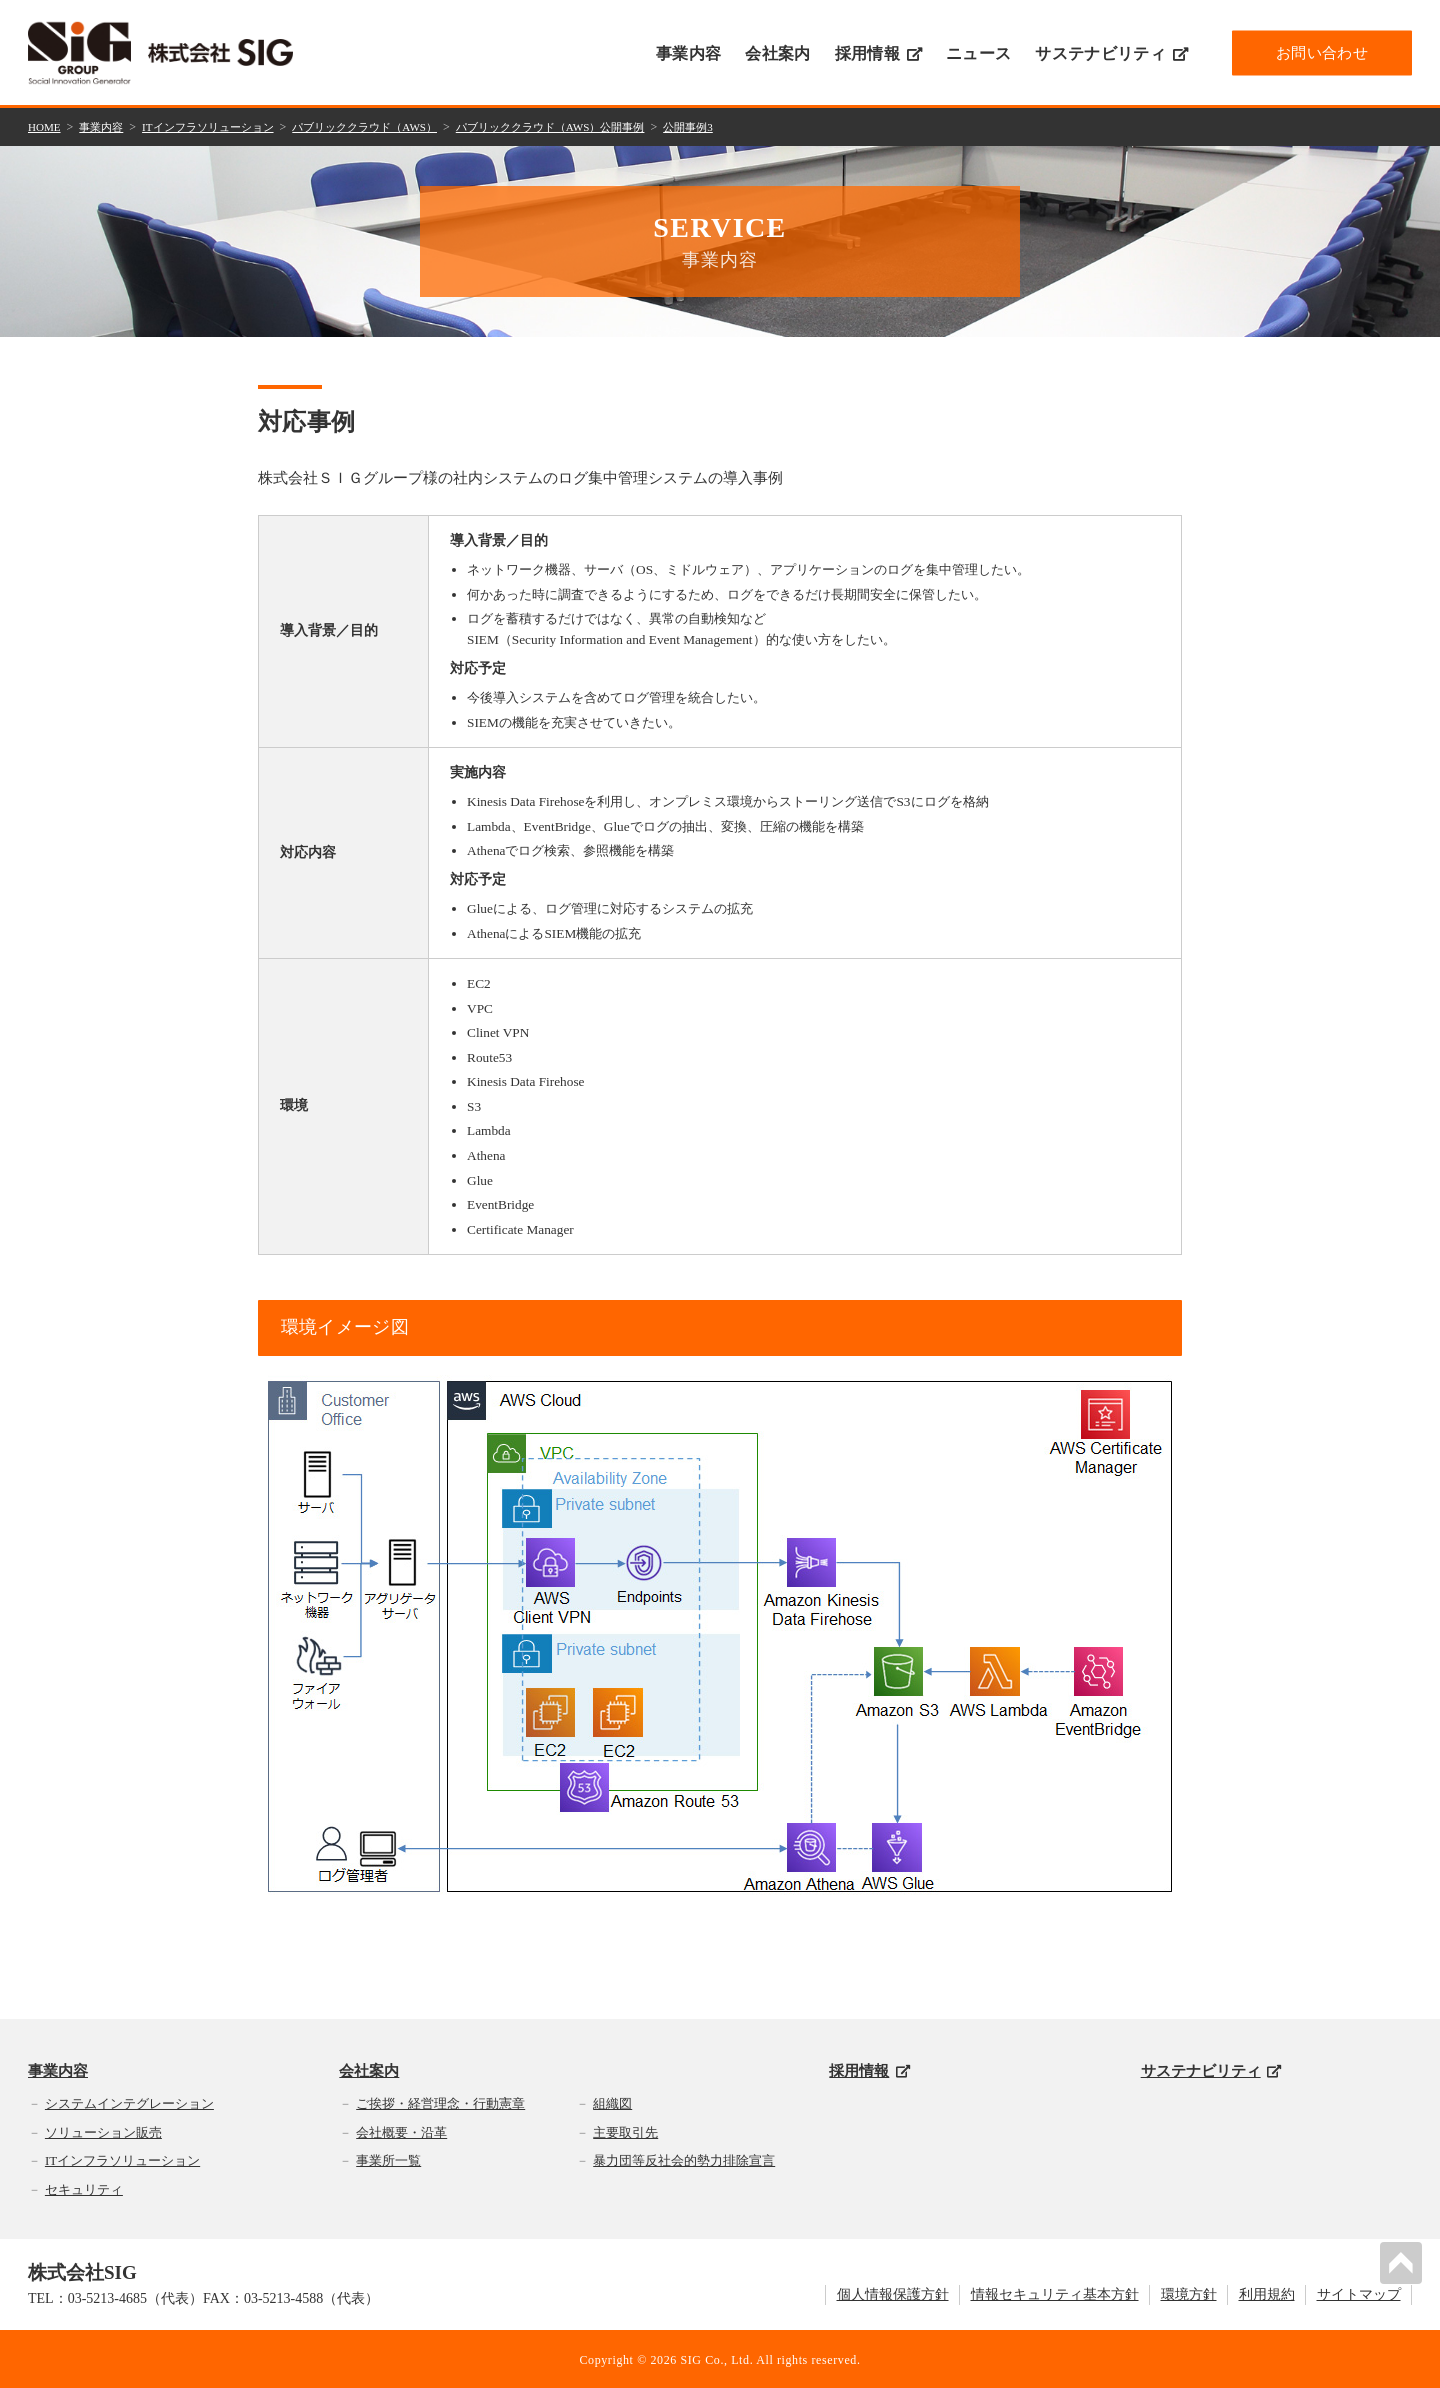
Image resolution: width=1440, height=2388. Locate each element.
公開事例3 (739, 126)
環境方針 (1189, 2293)
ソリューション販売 (103, 2129)
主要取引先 (625, 2129)
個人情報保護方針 (893, 2293)
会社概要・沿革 (401, 2129)
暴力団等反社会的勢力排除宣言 (684, 2158)
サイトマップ (1359, 2293)
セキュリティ (84, 2187)
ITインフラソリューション (220, 126)
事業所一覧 (388, 2158)
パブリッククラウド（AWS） (390, 126)
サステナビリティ (1111, 53)
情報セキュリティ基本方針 (1055, 2293)
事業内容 (688, 53)
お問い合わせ (1322, 52)
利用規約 (1267, 2293)
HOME (45, 126)
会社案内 (777, 53)
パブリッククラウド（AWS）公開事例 (591, 126)
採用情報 (878, 53)
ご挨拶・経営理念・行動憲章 (440, 2101)
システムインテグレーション (129, 2101)
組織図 (612, 2101)
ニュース (978, 53)
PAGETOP (1404, 2260)
